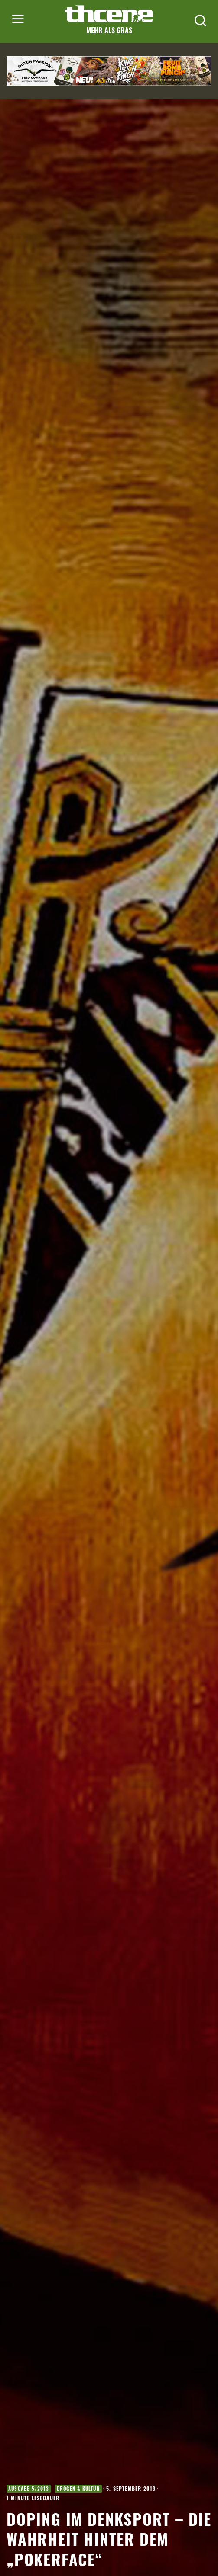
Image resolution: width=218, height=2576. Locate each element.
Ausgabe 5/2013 (28, 2488)
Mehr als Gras (109, 30)
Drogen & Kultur (78, 2488)
